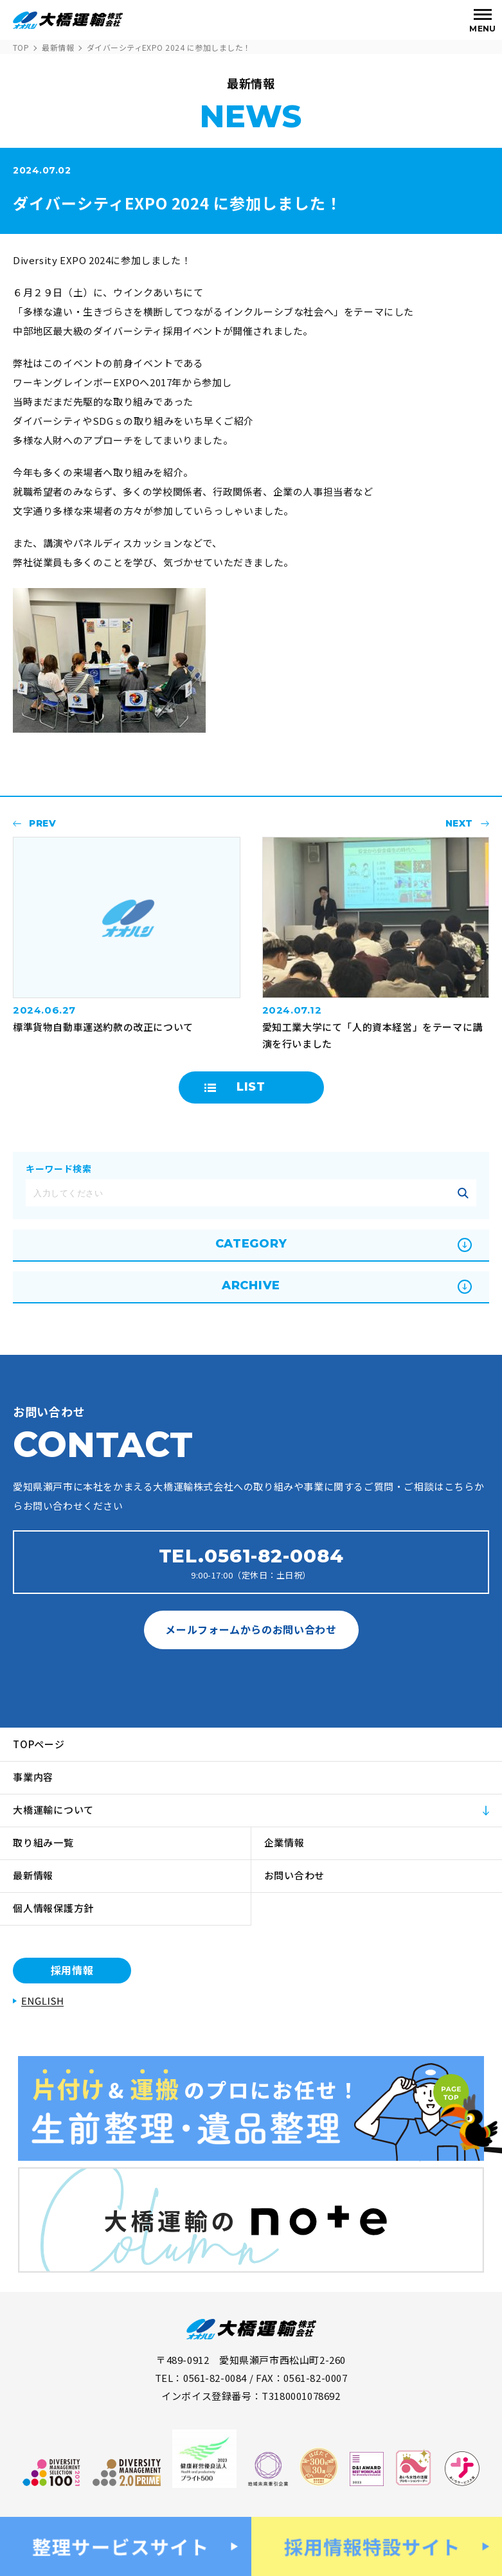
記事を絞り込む (462, 1192)
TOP (21, 47)
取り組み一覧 (43, 1842)
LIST (251, 1087)
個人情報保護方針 (53, 1908)
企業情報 (284, 1842)
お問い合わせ (294, 1875)
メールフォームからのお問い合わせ (250, 1629)
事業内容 (33, 1777)
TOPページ (39, 1744)
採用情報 (72, 1970)
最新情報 (58, 47)
